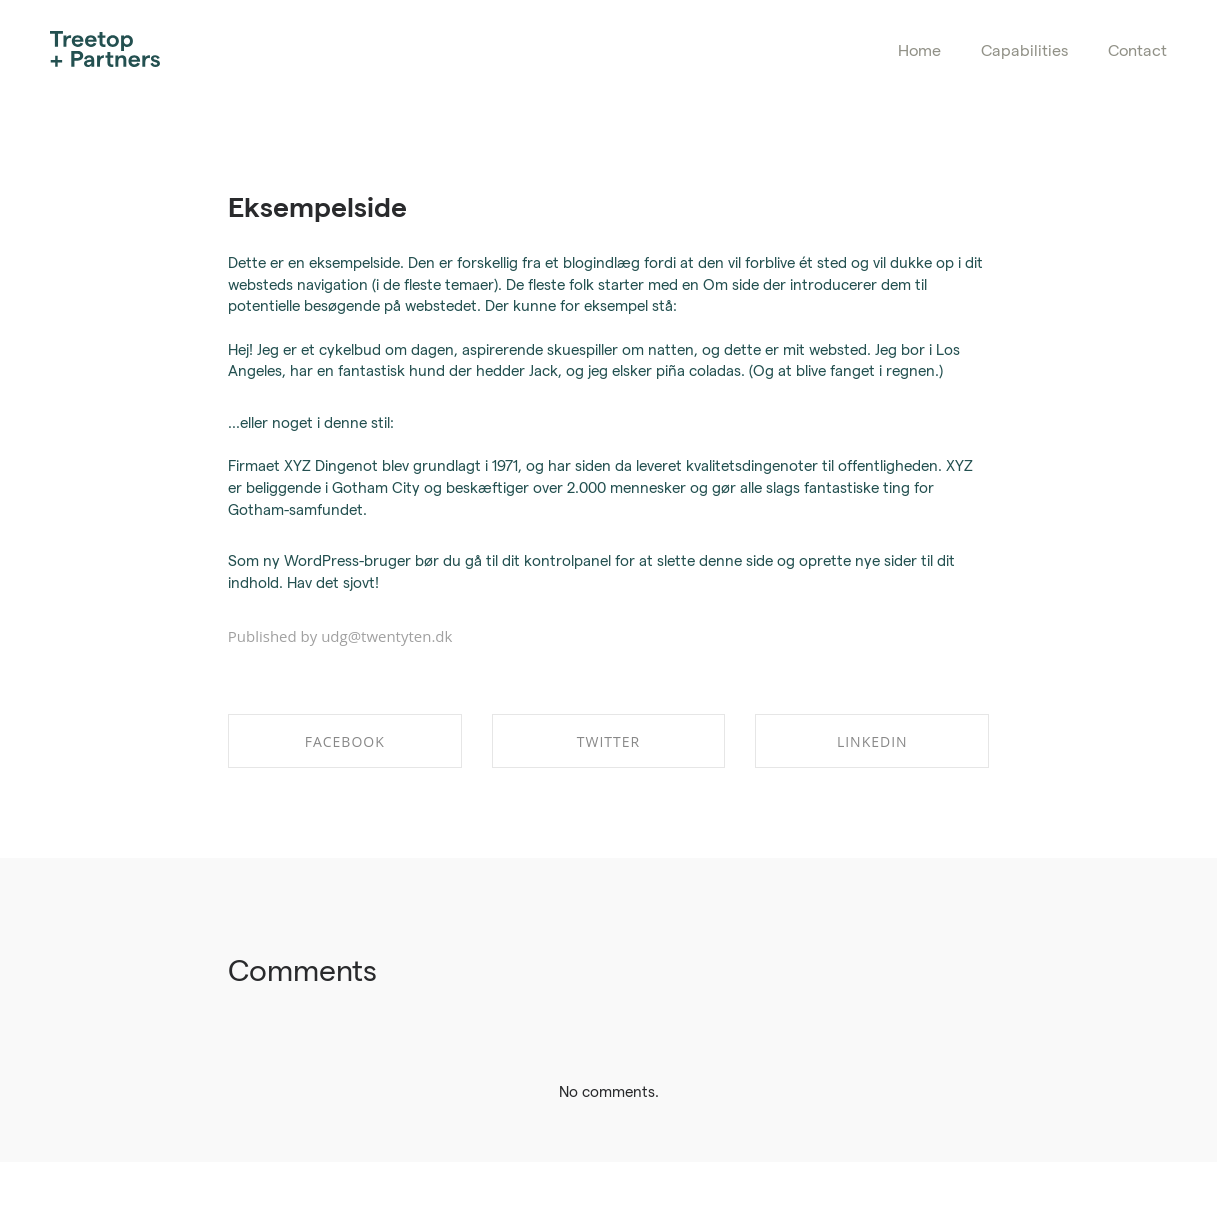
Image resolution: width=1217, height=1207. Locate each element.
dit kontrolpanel (556, 560)
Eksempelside (317, 205)
